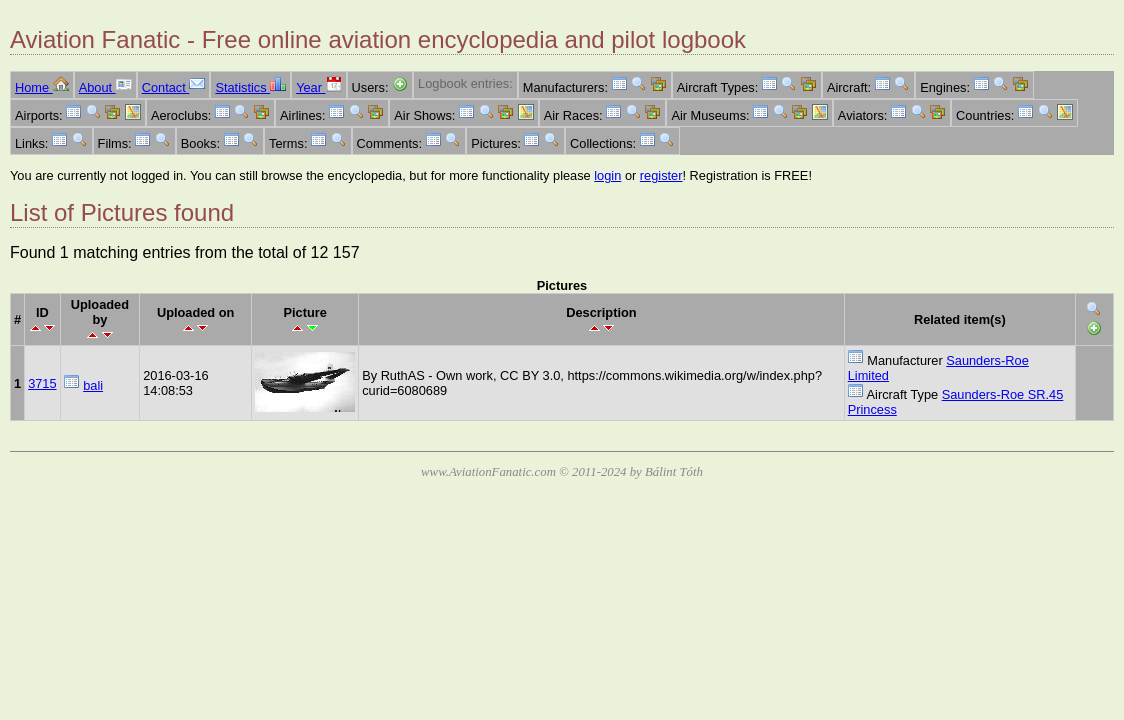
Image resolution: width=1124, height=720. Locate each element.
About (105, 87)
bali (93, 385)
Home (42, 87)
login (607, 175)
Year (318, 87)
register (661, 175)
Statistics (250, 87)
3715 (42, 383)
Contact (174, 87)
